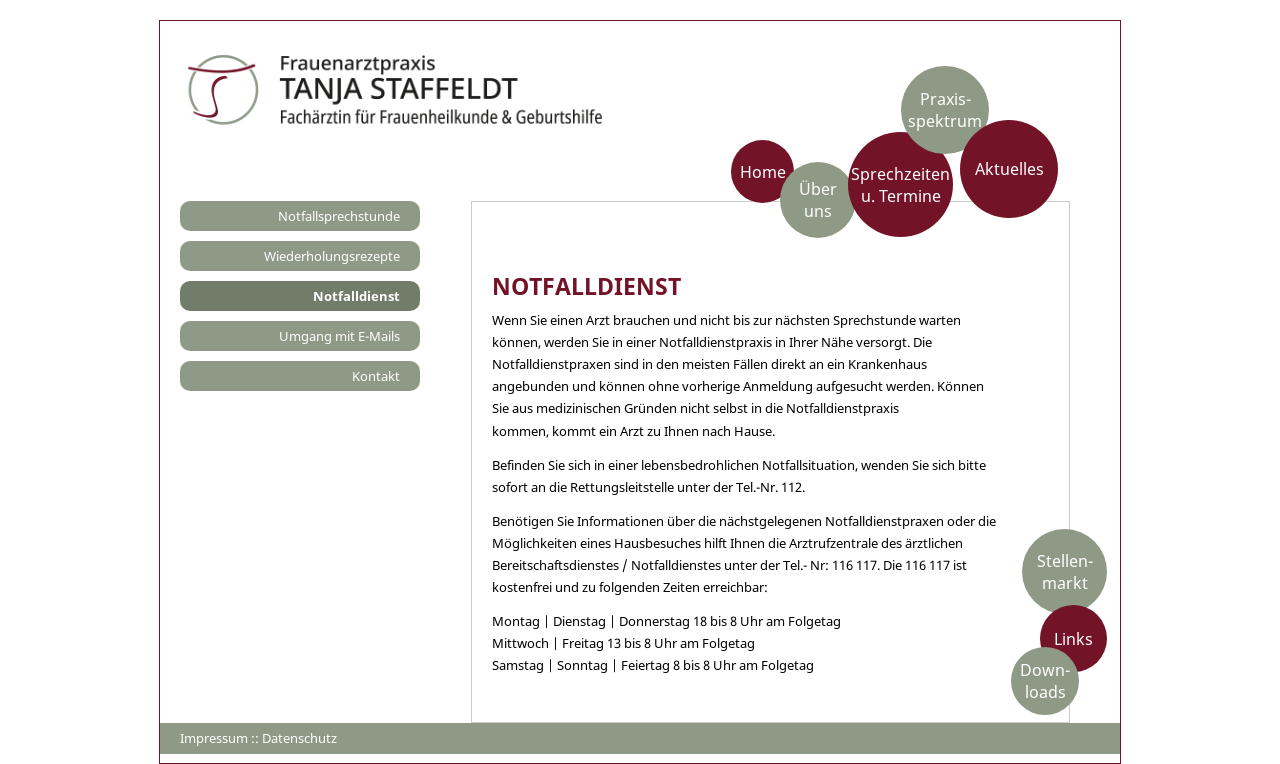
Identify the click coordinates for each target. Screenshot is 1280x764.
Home (763, 171)
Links (1073, 638)
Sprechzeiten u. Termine (900, 184)
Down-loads (1045, 681)
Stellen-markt (1065, 571)
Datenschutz (299, 738)
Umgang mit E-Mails (339, 336)
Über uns (818, 200)
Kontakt (376, 376)
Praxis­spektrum (945, 110)
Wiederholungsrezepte (332, 256)
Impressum (214, 738)
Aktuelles (1009, 169)
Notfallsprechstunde (339, 216)
